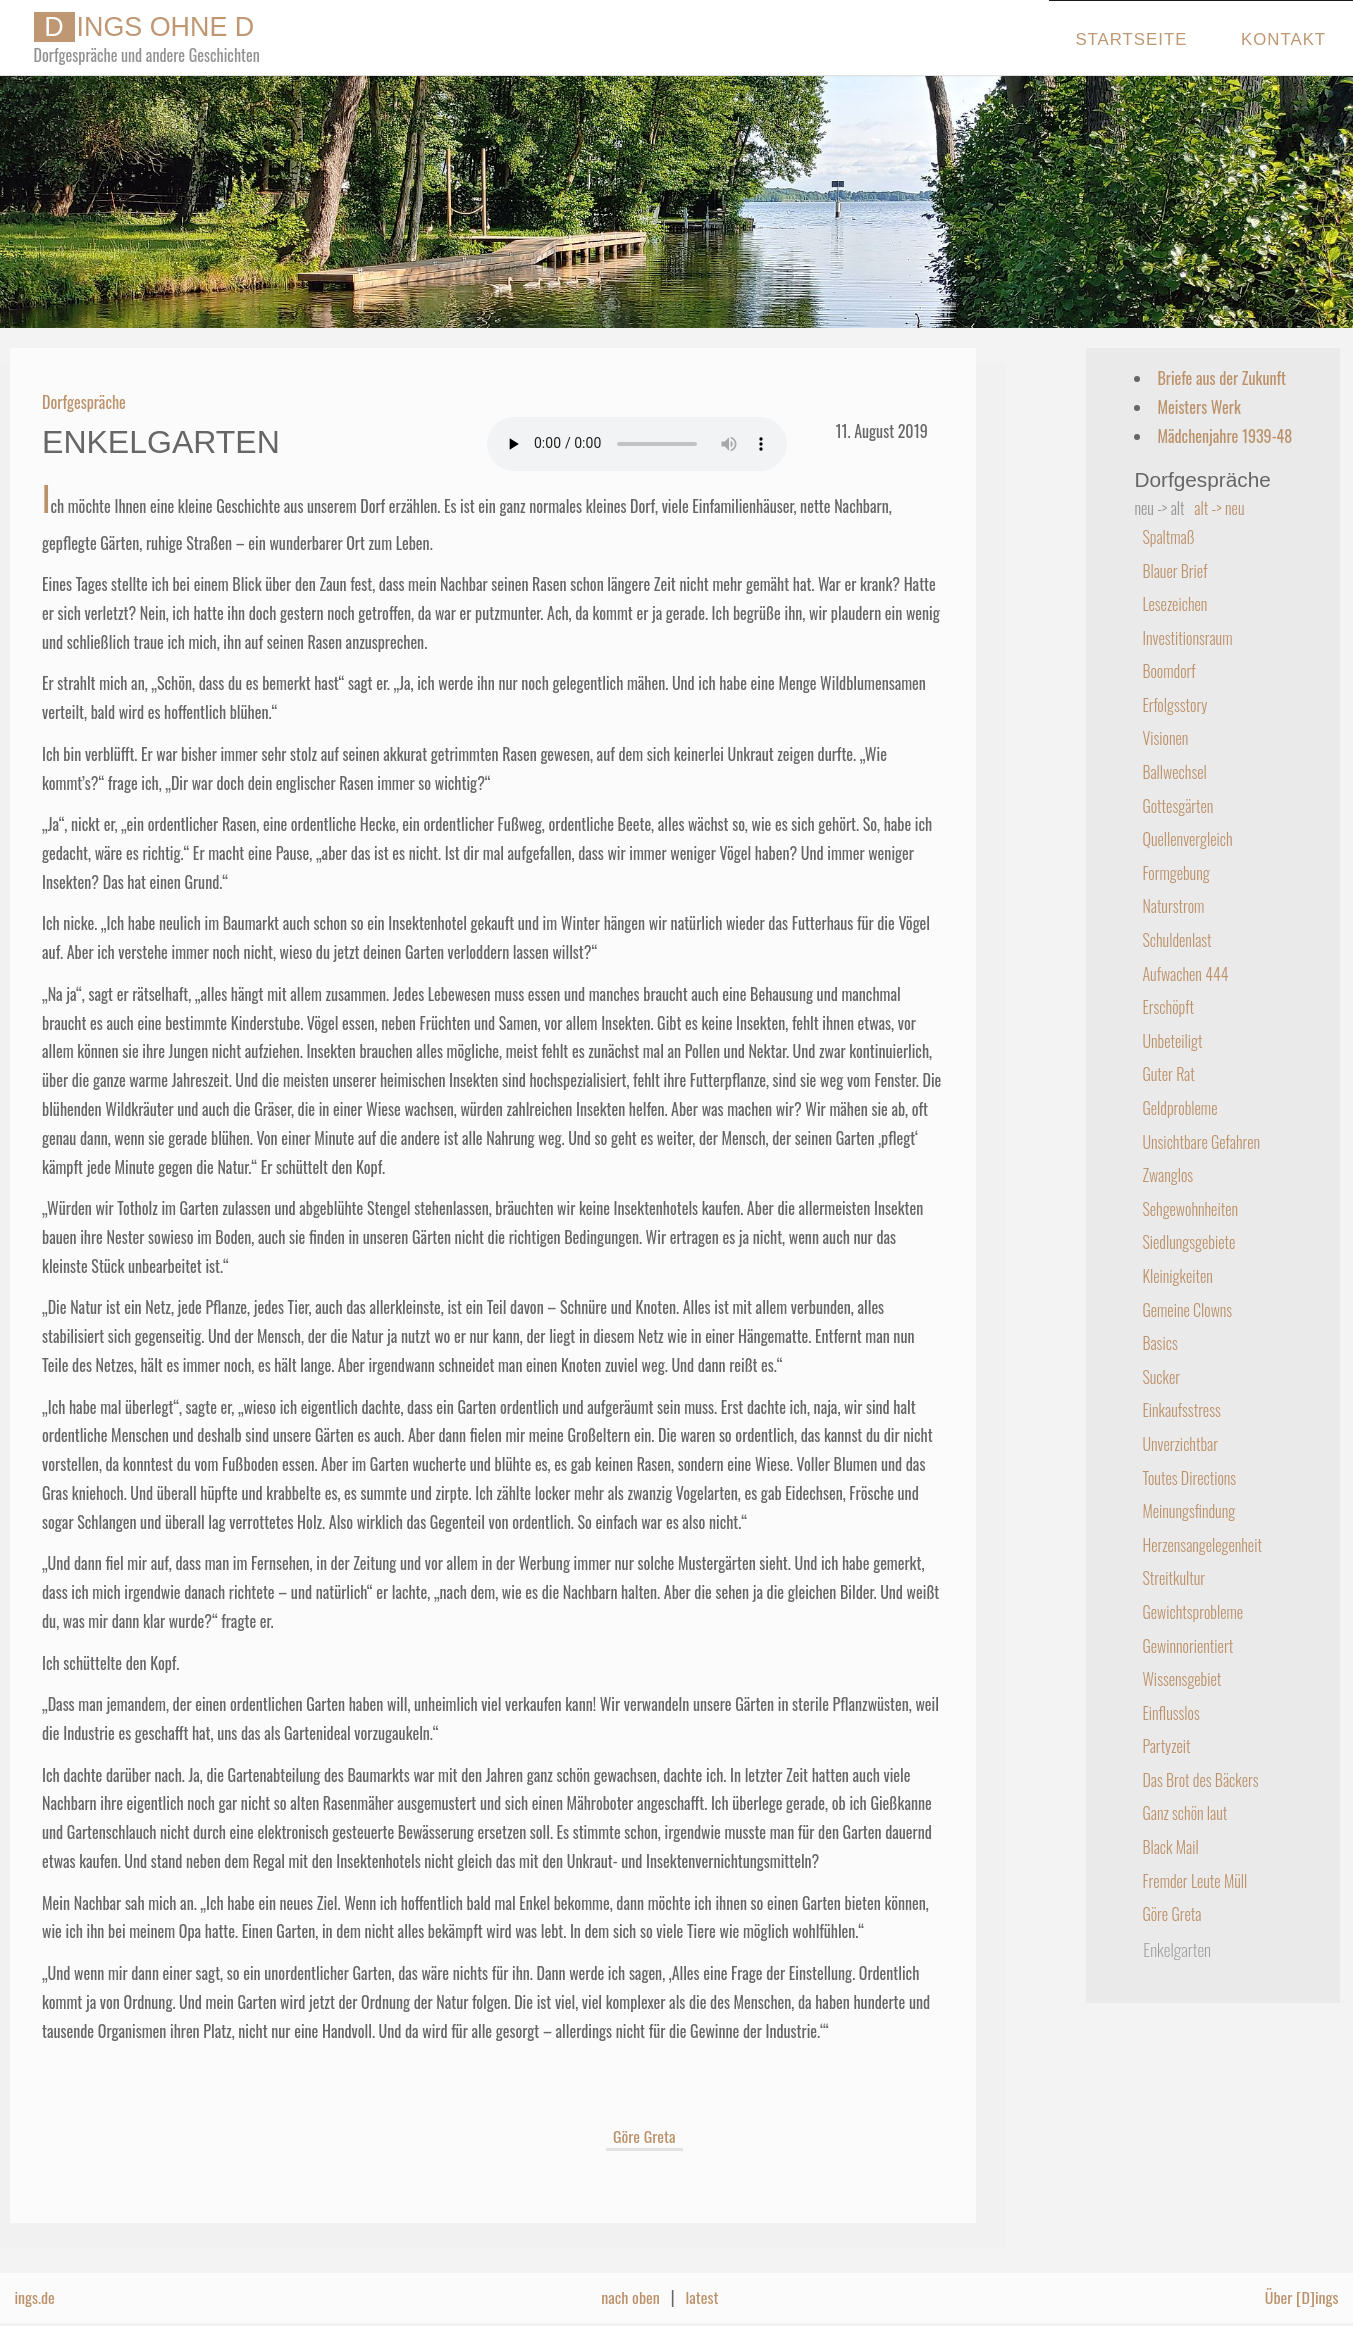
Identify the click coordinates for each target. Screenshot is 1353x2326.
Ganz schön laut (1184, 1813)
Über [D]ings (1302, 2297)
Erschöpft (1168, 1007)
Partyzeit (1166, 1746)
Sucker (1161, 1377)
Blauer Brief (1174, 571)
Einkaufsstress (1181, 1410)
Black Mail (1170, 1847)
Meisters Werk (1198, 407)
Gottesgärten (1177, 806)
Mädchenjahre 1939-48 (1224, 436)
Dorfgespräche (84, 402)
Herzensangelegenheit (1202, 1545)
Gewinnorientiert (1187, 1646)
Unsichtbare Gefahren (1201, 1142)
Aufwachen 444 (1185, 974)
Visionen (1165, 738)
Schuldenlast (1176, 940)
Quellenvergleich (1187, 839)
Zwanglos (1167, 1175)
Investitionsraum (1187, 638)
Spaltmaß (1168, 537)
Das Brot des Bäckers (1200, 1780)
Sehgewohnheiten (1190, 1209)
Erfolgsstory (1174, 705)
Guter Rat (1168, 1074)
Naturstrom (1173, 906)
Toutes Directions (1189, 1478)
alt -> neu (1219, 508)
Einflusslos (1170, 1713)
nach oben (630, 2297)
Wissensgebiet (1181, 1679)
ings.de (34, 2297)
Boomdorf (1168, 671)
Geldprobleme (1179, 1108)
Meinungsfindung (1188, 1511)
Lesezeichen (1174, 604)
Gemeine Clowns (1187, 1310)
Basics (1159, 1343)
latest (702, 2297)
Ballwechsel (1174, 772)
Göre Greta (644, 2136)
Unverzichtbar (1180, 1444)
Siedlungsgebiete (1188, 1242)
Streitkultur (1173, 1578)
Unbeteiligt (1172, 1041)
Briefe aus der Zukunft (1221, 378)
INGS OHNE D (144, 27)
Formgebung (1175, 873)
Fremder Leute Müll (1194, 1881)
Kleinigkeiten (1177, 1276)
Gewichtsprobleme (1192, 1612)
